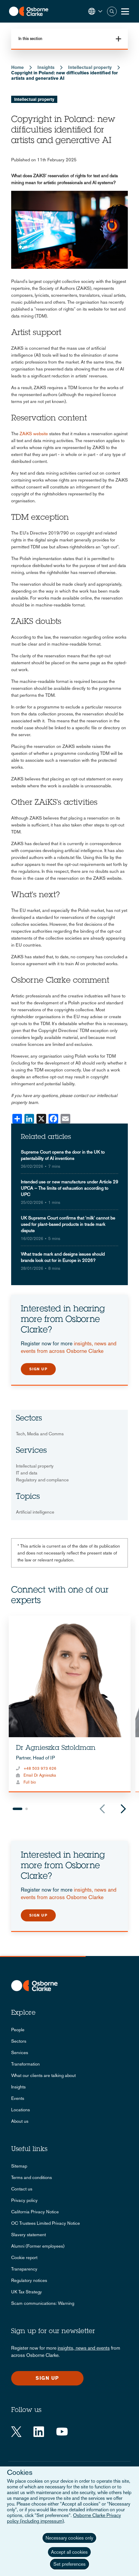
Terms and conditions (31, 2177)
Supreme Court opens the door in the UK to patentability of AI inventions (63, 1155)
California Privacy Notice (35, 2211)
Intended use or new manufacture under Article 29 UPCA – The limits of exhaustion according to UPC (69, 1188)
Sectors (18, 2041)
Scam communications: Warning (42, 2303)
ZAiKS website (34, 433)
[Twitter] (16, 2431)
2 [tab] (26, 1809)
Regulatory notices (29, 2280)
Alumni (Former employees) (38, 2246)
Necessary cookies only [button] (69, 2538)
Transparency (24, 2268)
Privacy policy (24, 2200)
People (17, 2029)
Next (123, 1808)
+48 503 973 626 (40, 1768)
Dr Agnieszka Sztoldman (56, 1748)
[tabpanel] (69, 1704)
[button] (95, 11)
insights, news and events (84, 2348)
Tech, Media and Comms (40, 1433)
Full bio (30, 1782)
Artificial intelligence (35, 1511)
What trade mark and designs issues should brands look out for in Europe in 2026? (63, 1257)
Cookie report (24, 2257)
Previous (102, 1808)
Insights (46, 67)
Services (19, 2052)
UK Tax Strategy (26, 2291)
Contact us (21, 2188)
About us (19, 2121)
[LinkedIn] (38, 2431)
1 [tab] (17, 1809)
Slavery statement (28, 2234)
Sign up (38, 1369)
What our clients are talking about (43, 2075)
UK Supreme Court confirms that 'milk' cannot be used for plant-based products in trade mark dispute (68, 1224)
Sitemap (19, 2165)
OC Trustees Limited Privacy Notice (45, 2223)
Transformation (25, 2063)
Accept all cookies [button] (69, 2552)
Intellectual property (90, 67)
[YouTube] (62, 2431)
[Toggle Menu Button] (125, 11)
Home (17, 67)
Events (17, 2098)
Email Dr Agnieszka (40, 1775)
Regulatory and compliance (42, 1479)
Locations (20, 2109)
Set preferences (69, 2564)
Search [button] (112, 11)
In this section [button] (30, 38)
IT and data (26, 1472)
